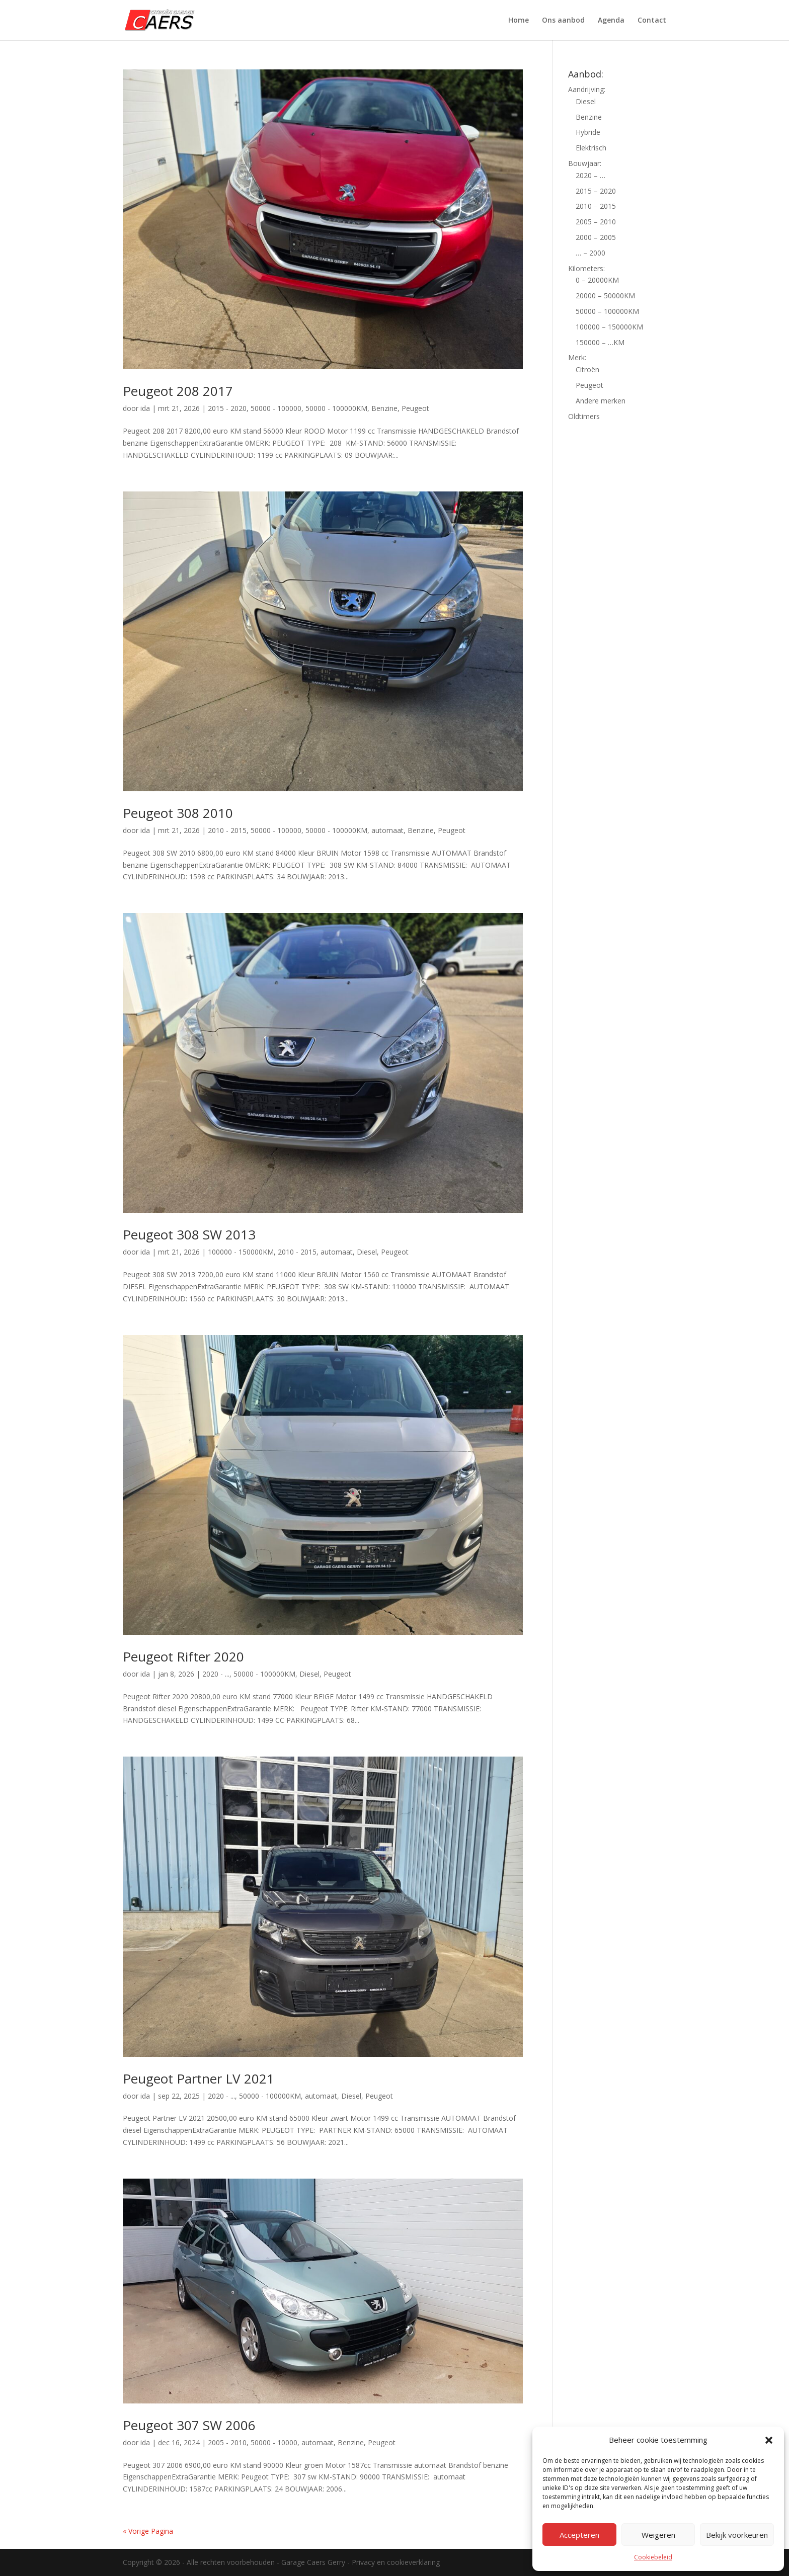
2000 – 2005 (596, 237)
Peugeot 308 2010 (178, 813)
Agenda (611, 21)
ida (145, 408)
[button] (769, 2440)
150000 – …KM (600, 342)
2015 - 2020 (227, 408)
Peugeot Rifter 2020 (183, 1656)
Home (518, 21)
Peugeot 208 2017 (178, 391)
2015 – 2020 (596, 191)
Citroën (587, 369)
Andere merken (600, 400)
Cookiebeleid (653, 2557)
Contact (652, 21)
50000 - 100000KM (336, 408)
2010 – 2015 (596, 206)
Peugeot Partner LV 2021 (198, 2078)
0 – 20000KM (597, 280)
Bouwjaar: (584, 163)
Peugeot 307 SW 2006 (189, 2425)
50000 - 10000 (274, 2442)
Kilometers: (586, 268)
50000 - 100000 (276, 408)
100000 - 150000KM (241, 1252)
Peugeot (415, 408)
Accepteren (579, 2535)
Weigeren (658, 2535)
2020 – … (590, 175)
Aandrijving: (586, 89)
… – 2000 (590, 253)
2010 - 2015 (227, 830)
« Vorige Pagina (148, 2531)
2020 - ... (215, 1674)
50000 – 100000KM (607, 311)
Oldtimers (584, 416)
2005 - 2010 (227, 2442)
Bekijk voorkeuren (737, 2535)
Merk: (577, 357)
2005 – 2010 (596, 221)
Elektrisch (591, 147)
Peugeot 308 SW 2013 (189, 1234)
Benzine (384, 408)
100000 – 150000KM (609, 326)
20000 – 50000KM (605, 295)
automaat (387, 830)
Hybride (588, 132)
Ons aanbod (563, 21)
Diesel (367, 1252)
